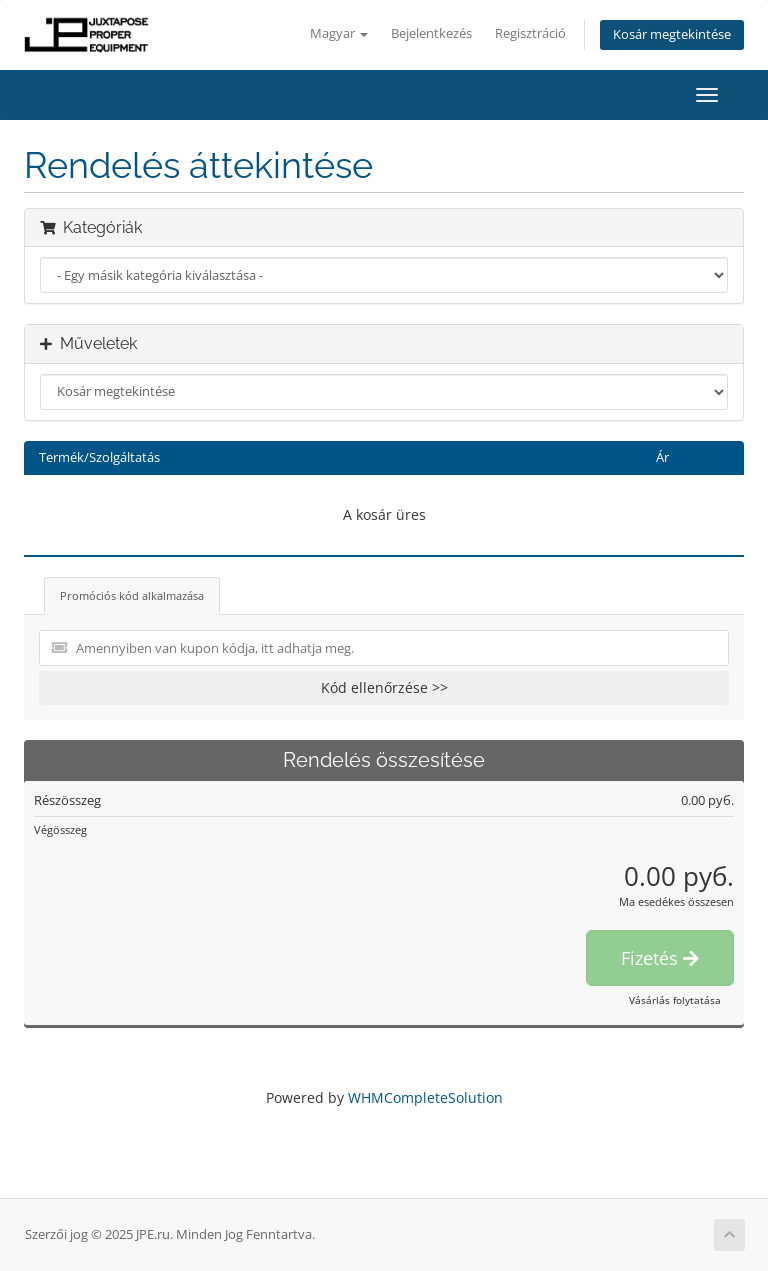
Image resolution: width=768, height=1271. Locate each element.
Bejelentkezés (431, 33)
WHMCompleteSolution (425, 1097)
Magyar (339, 33)
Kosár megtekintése (672, 34)
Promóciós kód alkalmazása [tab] (132, 595)
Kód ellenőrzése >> (384, 687)
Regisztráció (530, 33)
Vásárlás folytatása (675, 1000)
